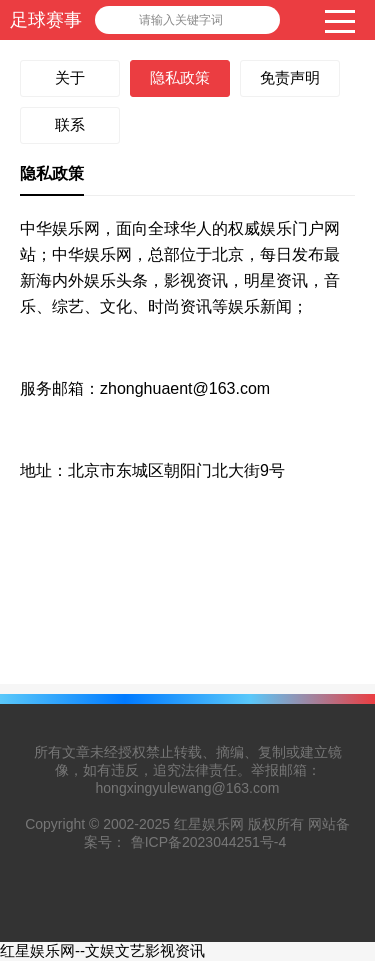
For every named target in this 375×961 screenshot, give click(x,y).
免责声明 (290, 77)
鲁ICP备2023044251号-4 (209, 842)
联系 (70, 124)
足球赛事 (46, 20)
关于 (70, 77)
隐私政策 (180, 77)
